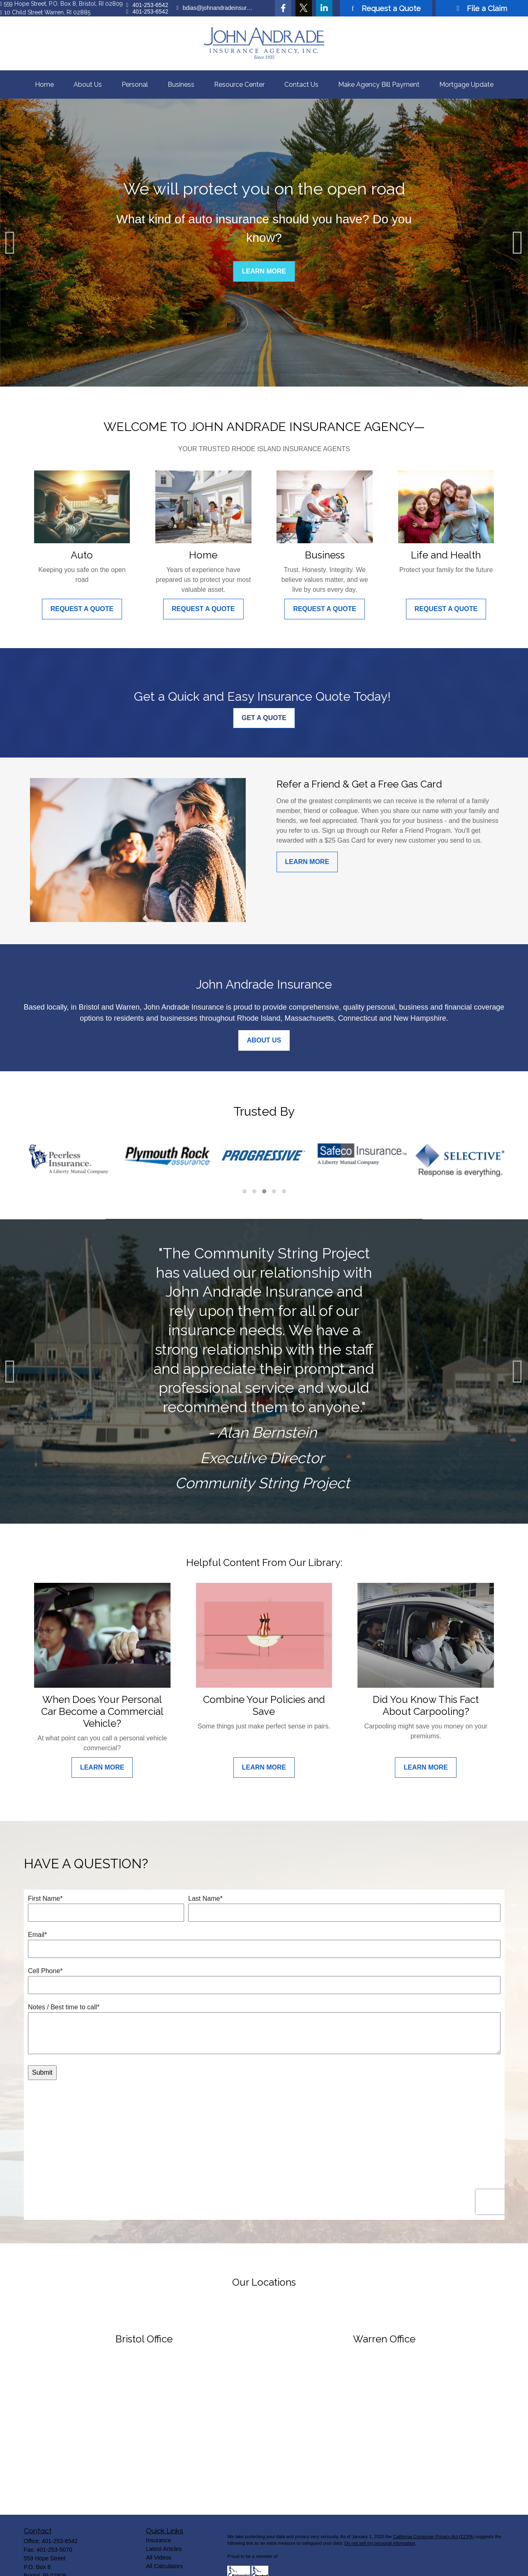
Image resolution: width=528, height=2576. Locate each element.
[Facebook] (283, 8)
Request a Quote (386, 8)
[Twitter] (303, 8)
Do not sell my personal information (379, 2516)
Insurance (158, 2513)
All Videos (158, 2530)
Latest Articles (164, 2521)
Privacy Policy (241, 2567)
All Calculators (164, 2539)
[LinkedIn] (324, 8)
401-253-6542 (147, 5)
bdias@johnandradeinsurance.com (215, 8)
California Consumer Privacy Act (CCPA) (433, 2509)
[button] (44, 84)
